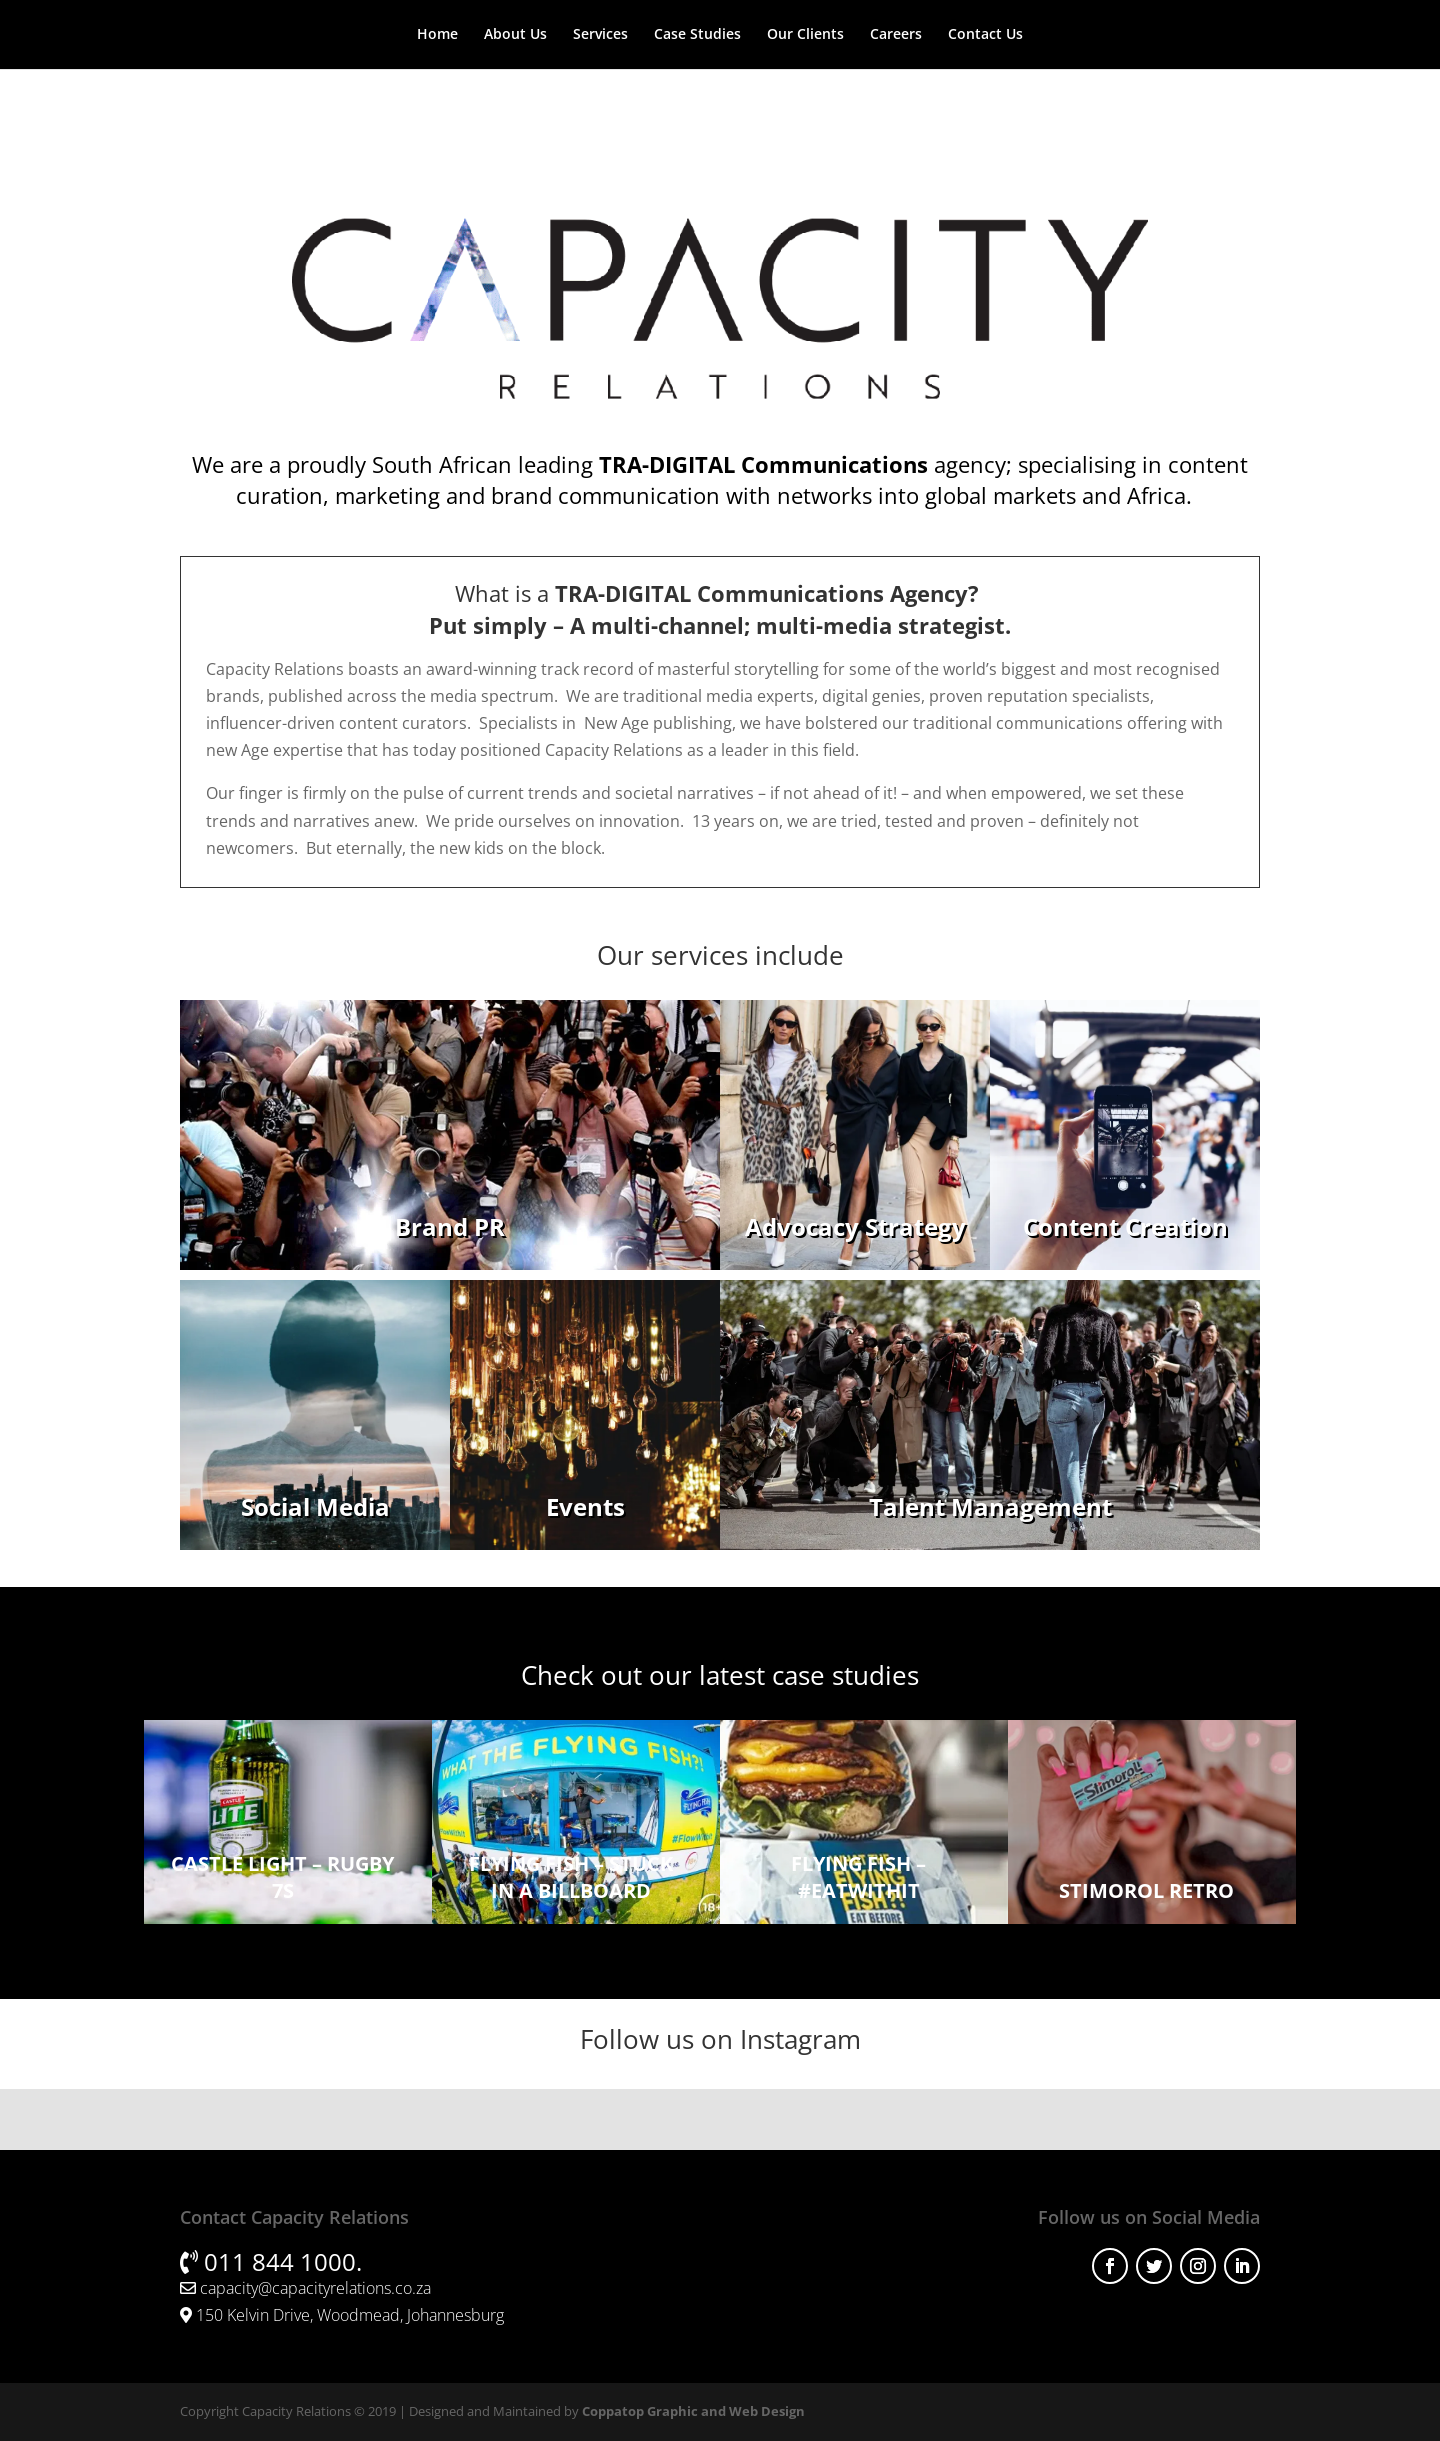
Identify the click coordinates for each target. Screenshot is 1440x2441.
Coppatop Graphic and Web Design (693, 2411)
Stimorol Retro (1146, 1890)
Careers (896, 35)
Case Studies (697, 35)
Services (600, 35)
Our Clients (805, 35)
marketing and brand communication (527, 495)
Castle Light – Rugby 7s (282, 1877)
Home (437, 35)
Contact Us (985, 35)
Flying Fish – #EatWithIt (858, 1877)
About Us (515, 35)
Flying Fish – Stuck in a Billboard (571, 1877)
